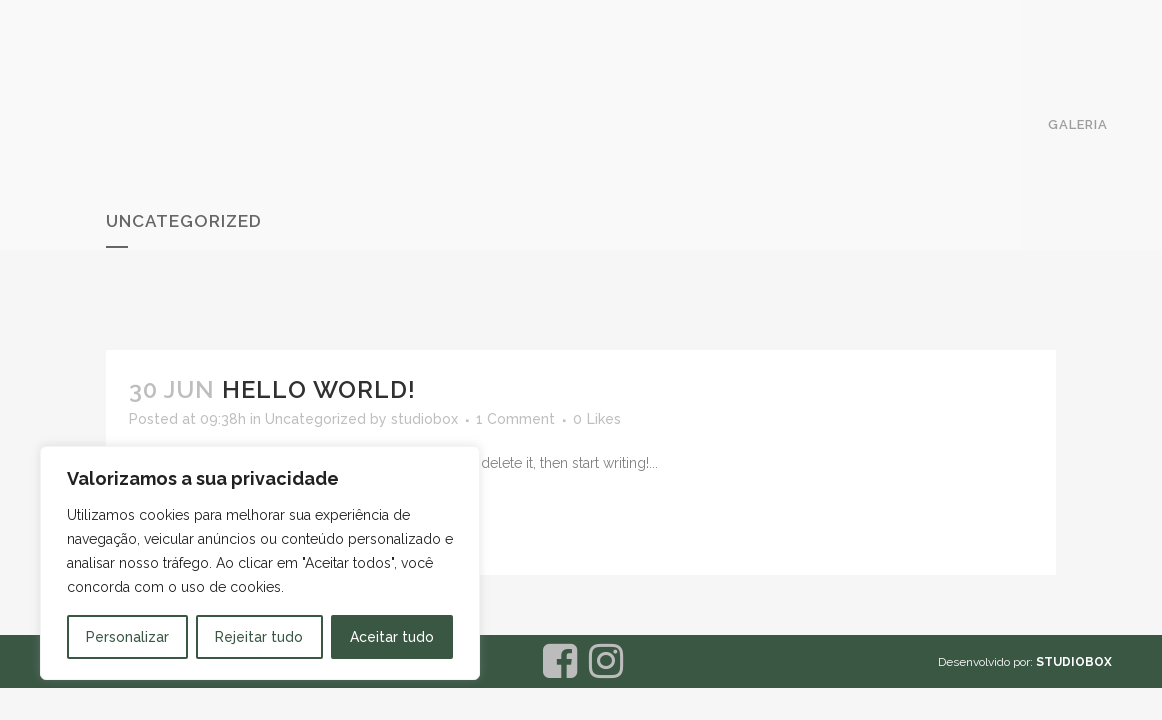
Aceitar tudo (392, 637)
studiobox (424, 419)
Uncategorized (315, 419)
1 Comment (515, 419)
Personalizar (127, 637)
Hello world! (319, 389)
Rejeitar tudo (259, 637)
